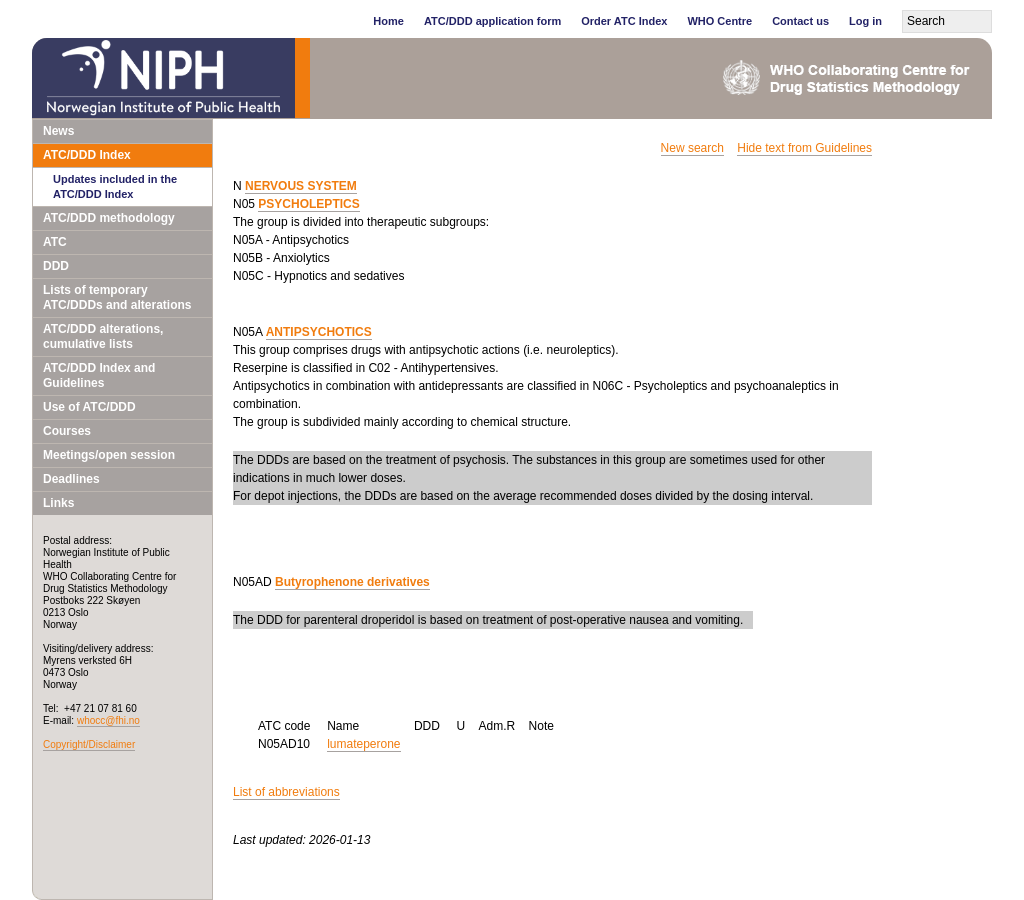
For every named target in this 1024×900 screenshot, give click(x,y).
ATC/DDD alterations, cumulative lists (103, 336)
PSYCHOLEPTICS (308, 204)
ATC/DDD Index (87, 155)
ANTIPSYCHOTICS (319, 332)
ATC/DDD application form (492, 21)
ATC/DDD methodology (109, 218)
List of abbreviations (286, 792)
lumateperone (363, 744)
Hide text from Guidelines (804, 148)
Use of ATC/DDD (89, 407)
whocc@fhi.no (108, 720)
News (58, 131)
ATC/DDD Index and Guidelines (99, 375)
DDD (56, 266)
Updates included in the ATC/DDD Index (115, 186)
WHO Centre (719, 21)
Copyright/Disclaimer (89, 744)
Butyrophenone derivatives (352, 582)
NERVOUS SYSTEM (301, 186)
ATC (55, 242)
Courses (67, 431)
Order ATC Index (624, 21)
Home (388, 21)
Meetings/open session (109, 455)
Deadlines (71, 479)
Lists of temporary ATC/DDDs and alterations (117, 297)
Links (58, 503)
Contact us (800, 21)
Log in (865, 21)
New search (692, 148)
